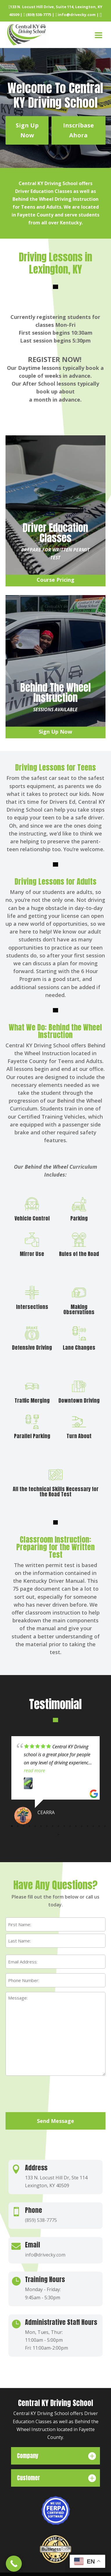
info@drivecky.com (75, 14)
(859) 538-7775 (37, 14)
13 (82, 1830)
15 (93, 1830)
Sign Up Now (27, 130)
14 (87, 1830)
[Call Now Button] (14, 2564)
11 (70, 1830)
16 (99, 1830)
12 (76, 1830)
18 (58, 1839)
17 (105, 1830)
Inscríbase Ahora (78, 130)
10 (64, 1830)
